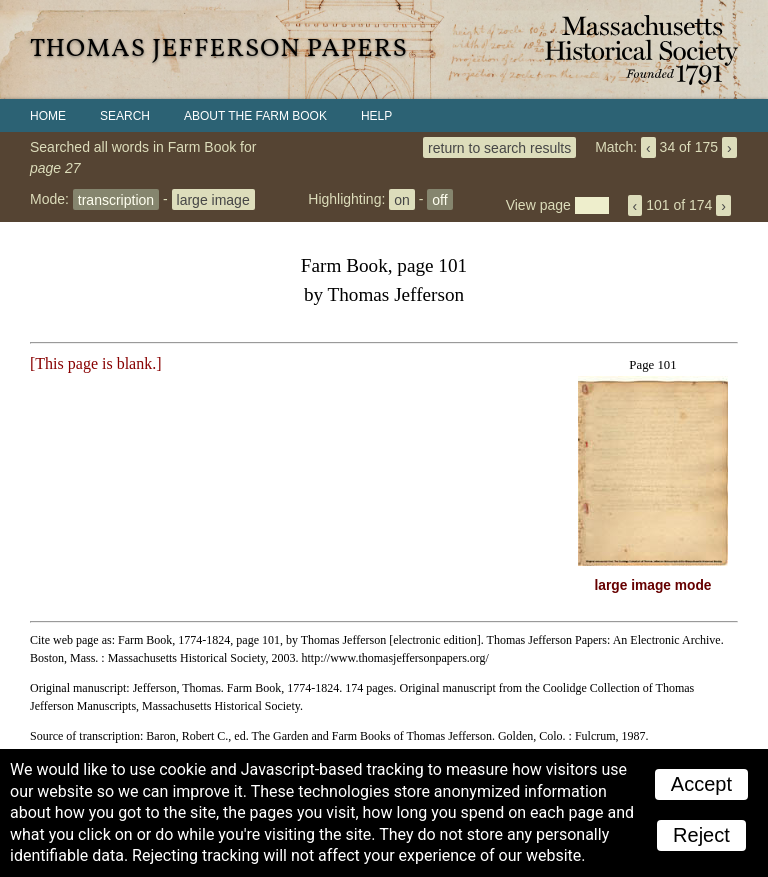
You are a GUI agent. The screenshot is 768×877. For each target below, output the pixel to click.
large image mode (653, 585)
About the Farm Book (255, 116)
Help (376, 116)
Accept (701, 784)
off (439, 199)
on (402, 199)
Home (48, 116)
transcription (116, 199)
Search (125, 116)
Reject (701, 835)
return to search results (499, 147)
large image (213, 199)
